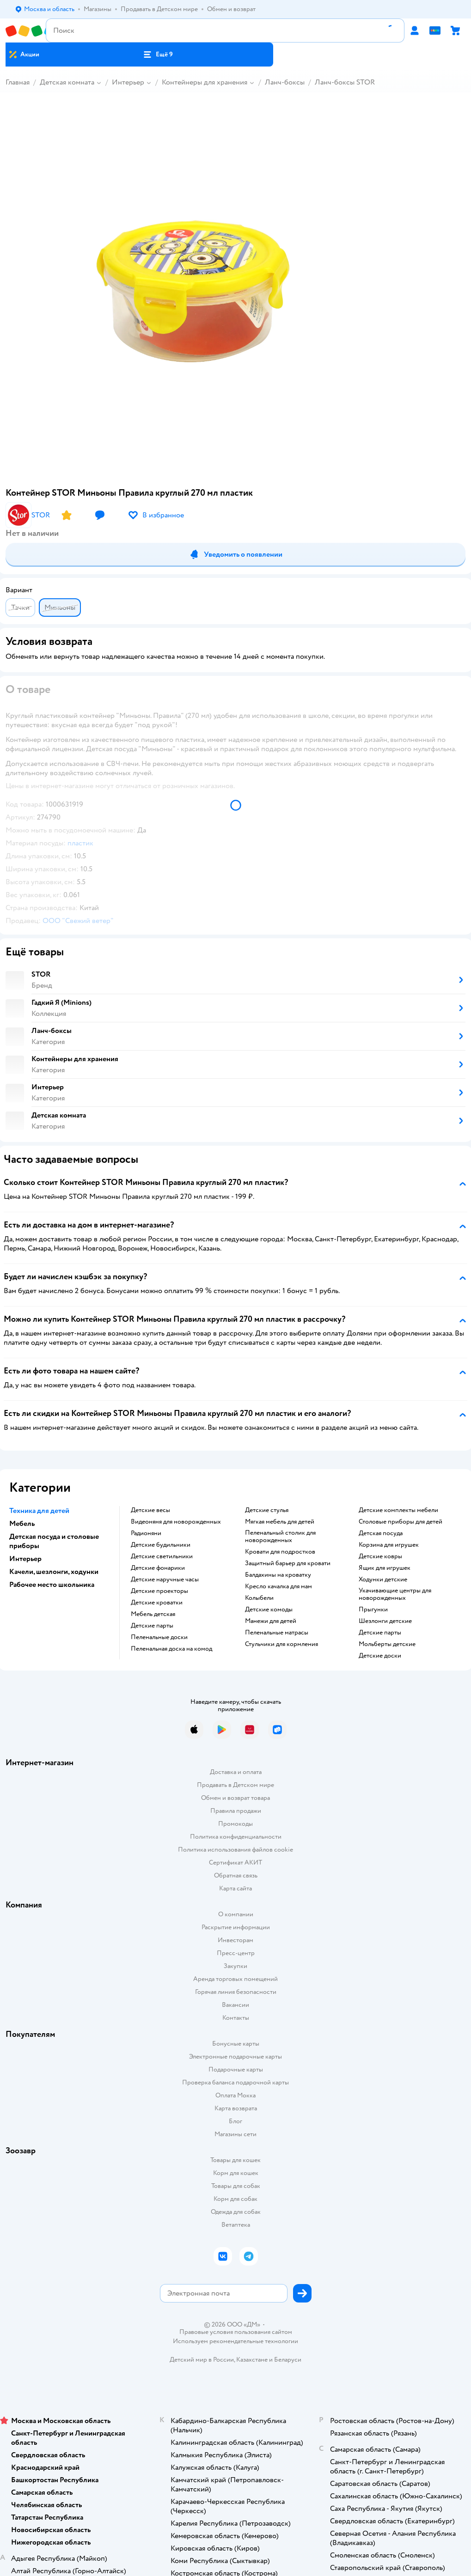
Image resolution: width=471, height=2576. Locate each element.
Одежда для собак (236, 2212)
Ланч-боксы (285, 82)
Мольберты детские (387, 1644)
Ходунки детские (383, 1579)
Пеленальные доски (159, 1637)
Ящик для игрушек (384, 1568)
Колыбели (259, 1598)
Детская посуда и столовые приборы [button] (54, 1541)
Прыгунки (373, 1609)
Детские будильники (160, 1545)
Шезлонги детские (385, 1621)
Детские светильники (162, 1556)
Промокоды (235, 1824)
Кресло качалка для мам (278, 1586)
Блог (235, 2121)
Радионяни (146, 1533)
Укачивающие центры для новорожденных (395, 1594)
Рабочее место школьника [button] (51, 1584)
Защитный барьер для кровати (287, 1563)
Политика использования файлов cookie (235, 1849)
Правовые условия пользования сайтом (235, 2332)
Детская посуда (381, 1533)
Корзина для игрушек (389, 1545)
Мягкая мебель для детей (279, 1521)
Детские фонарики (158, 1568)
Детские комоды (269, 1609)
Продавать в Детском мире (235, 1785)
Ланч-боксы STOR (345, 82)
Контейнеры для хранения (204, 82)
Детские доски (380, 1655)
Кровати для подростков (280, 1551)
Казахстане (252, 2359)
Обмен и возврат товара (235, 1798)
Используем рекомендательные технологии (235, 2341)
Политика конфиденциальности (235, 1837)
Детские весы (150, 1510)
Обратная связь (235, 1875)
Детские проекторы (159, 1591)
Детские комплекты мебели (398, 1510)
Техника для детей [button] (39, 1510)
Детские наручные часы (165, 1579)
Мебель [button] (22, 1523)
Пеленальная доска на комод (171, 1649)
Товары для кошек (235, 2160)
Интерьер (128, 82)
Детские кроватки (157, 1602)
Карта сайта (235, 1888)
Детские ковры (380, 1556)
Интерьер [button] (25, 1558)
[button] (158, 55)
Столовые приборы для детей (400, 1521)
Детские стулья (266, 1510)
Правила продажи (235, 1811)
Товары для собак (235, 2186)
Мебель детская (153, 1614)
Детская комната (67, 82)
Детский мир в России (202, 2359)
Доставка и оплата (236, 1772)
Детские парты (152, 1625)
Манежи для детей (270, 1621)
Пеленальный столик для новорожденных (280, 1536)
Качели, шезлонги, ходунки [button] (53, 1571)
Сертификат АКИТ (235, 1862)
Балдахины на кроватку (278, 1575)
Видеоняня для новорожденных (176, 1521)
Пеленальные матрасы (276, 1632)
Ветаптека (235, 2225)
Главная (18, 82)
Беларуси (287, 2359)
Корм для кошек (235, 2173)
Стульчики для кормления (281, 1644)
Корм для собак (235, 2199)
